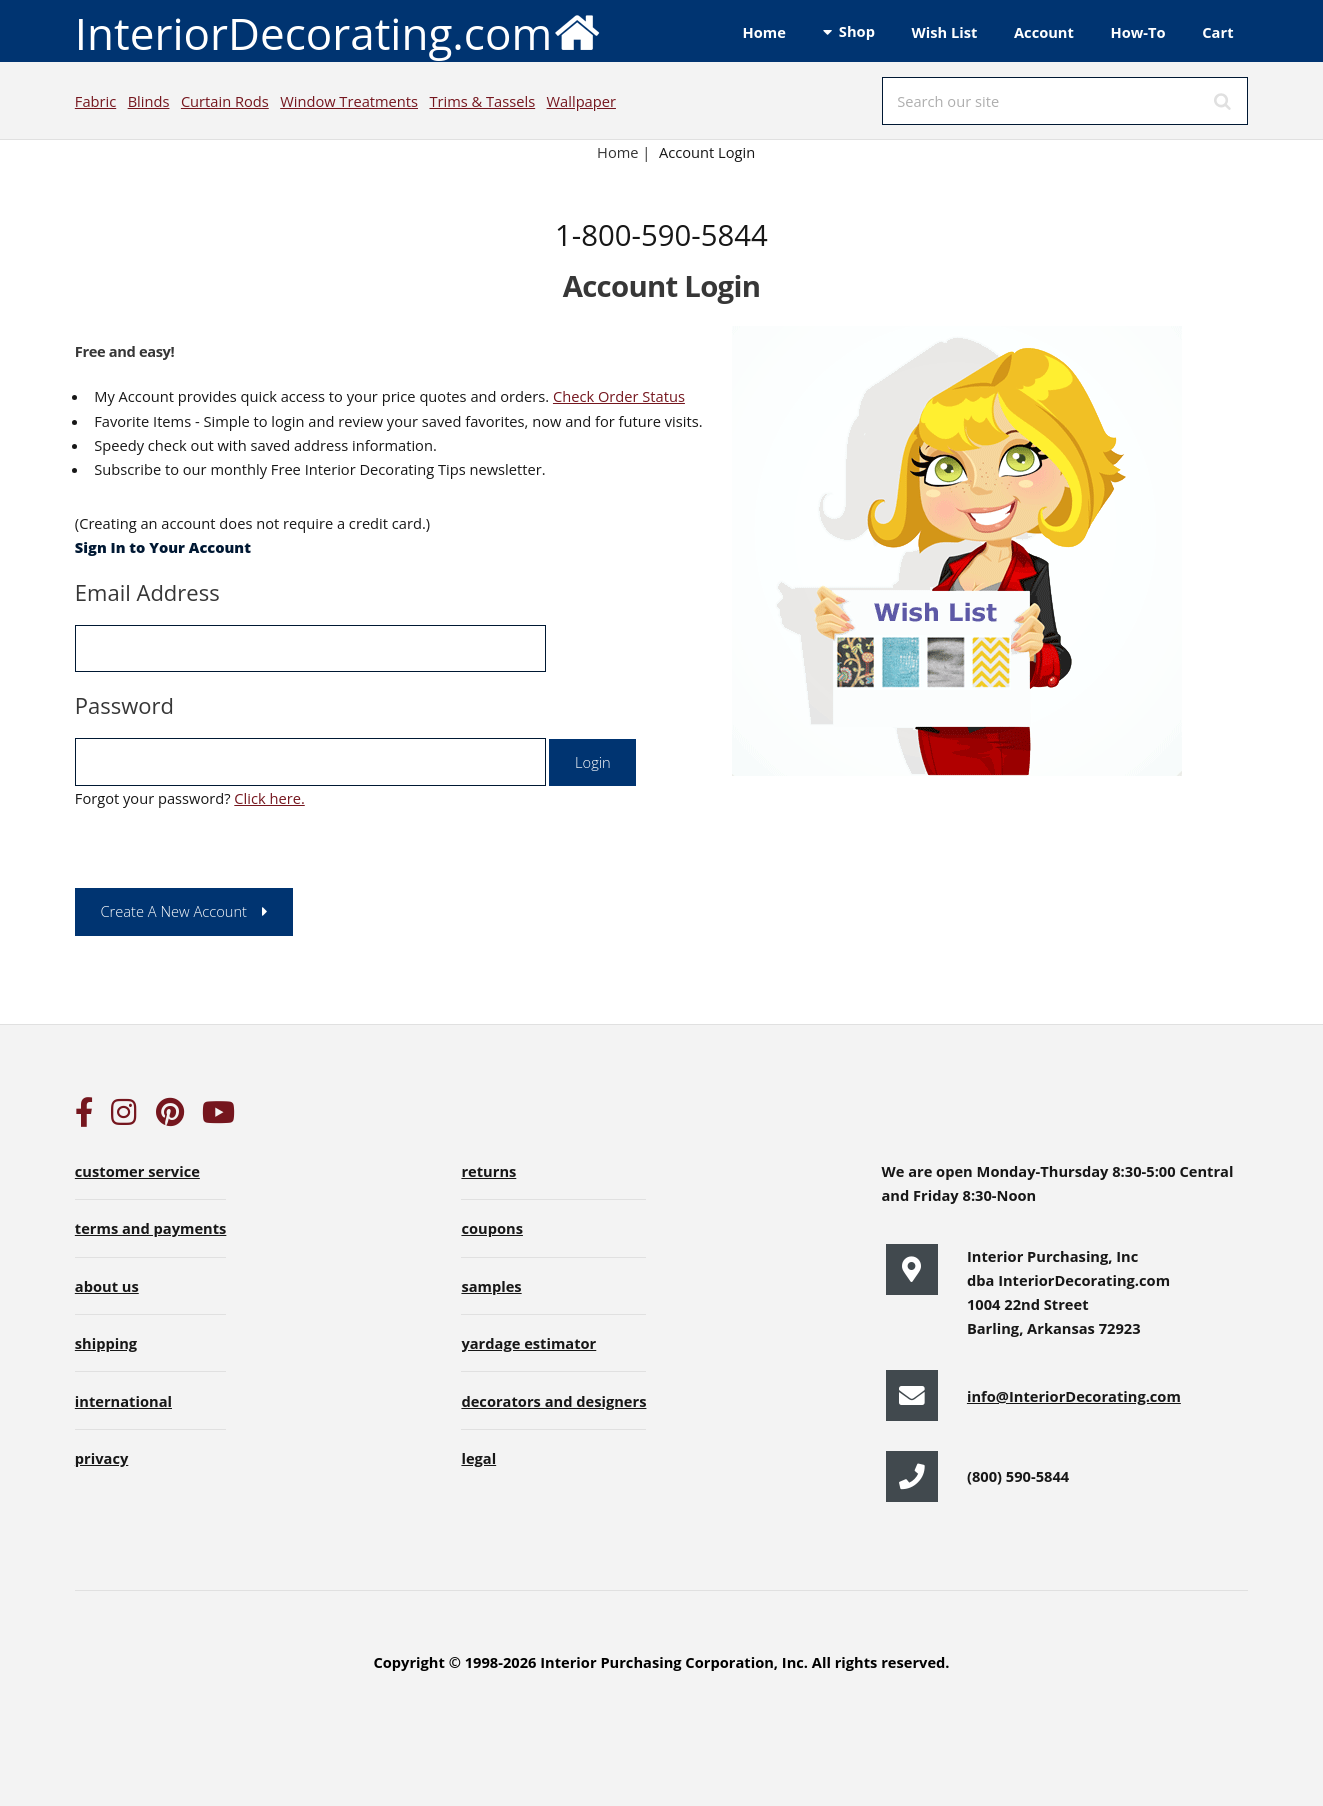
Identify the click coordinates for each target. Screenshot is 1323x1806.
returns (488, 1171)
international (123, 1401)
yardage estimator (528, 1343)
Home (764, 32)
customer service (137, 1171)
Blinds (149, 101)
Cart (1217, 32)
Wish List (945, 32)
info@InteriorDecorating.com (1074, 1396)
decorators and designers (553, 1401)
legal (478, 1458)
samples (491, 1286)
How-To (1138, 32)
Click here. (269, 798)
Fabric (95, 101)
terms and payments (151, 1228)
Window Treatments (349, 101)
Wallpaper (581, 101)
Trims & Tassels (482, 101)
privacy (101, 1458)
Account (1044, 32)
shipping (106, 1343)
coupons (492, 1228)
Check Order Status (619, 396)
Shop (857, 31)
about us (107, 1286)
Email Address (147, 592)
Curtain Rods (225, 101)
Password (124, 705)
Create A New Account (173, 911)
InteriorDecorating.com (338, 31)
